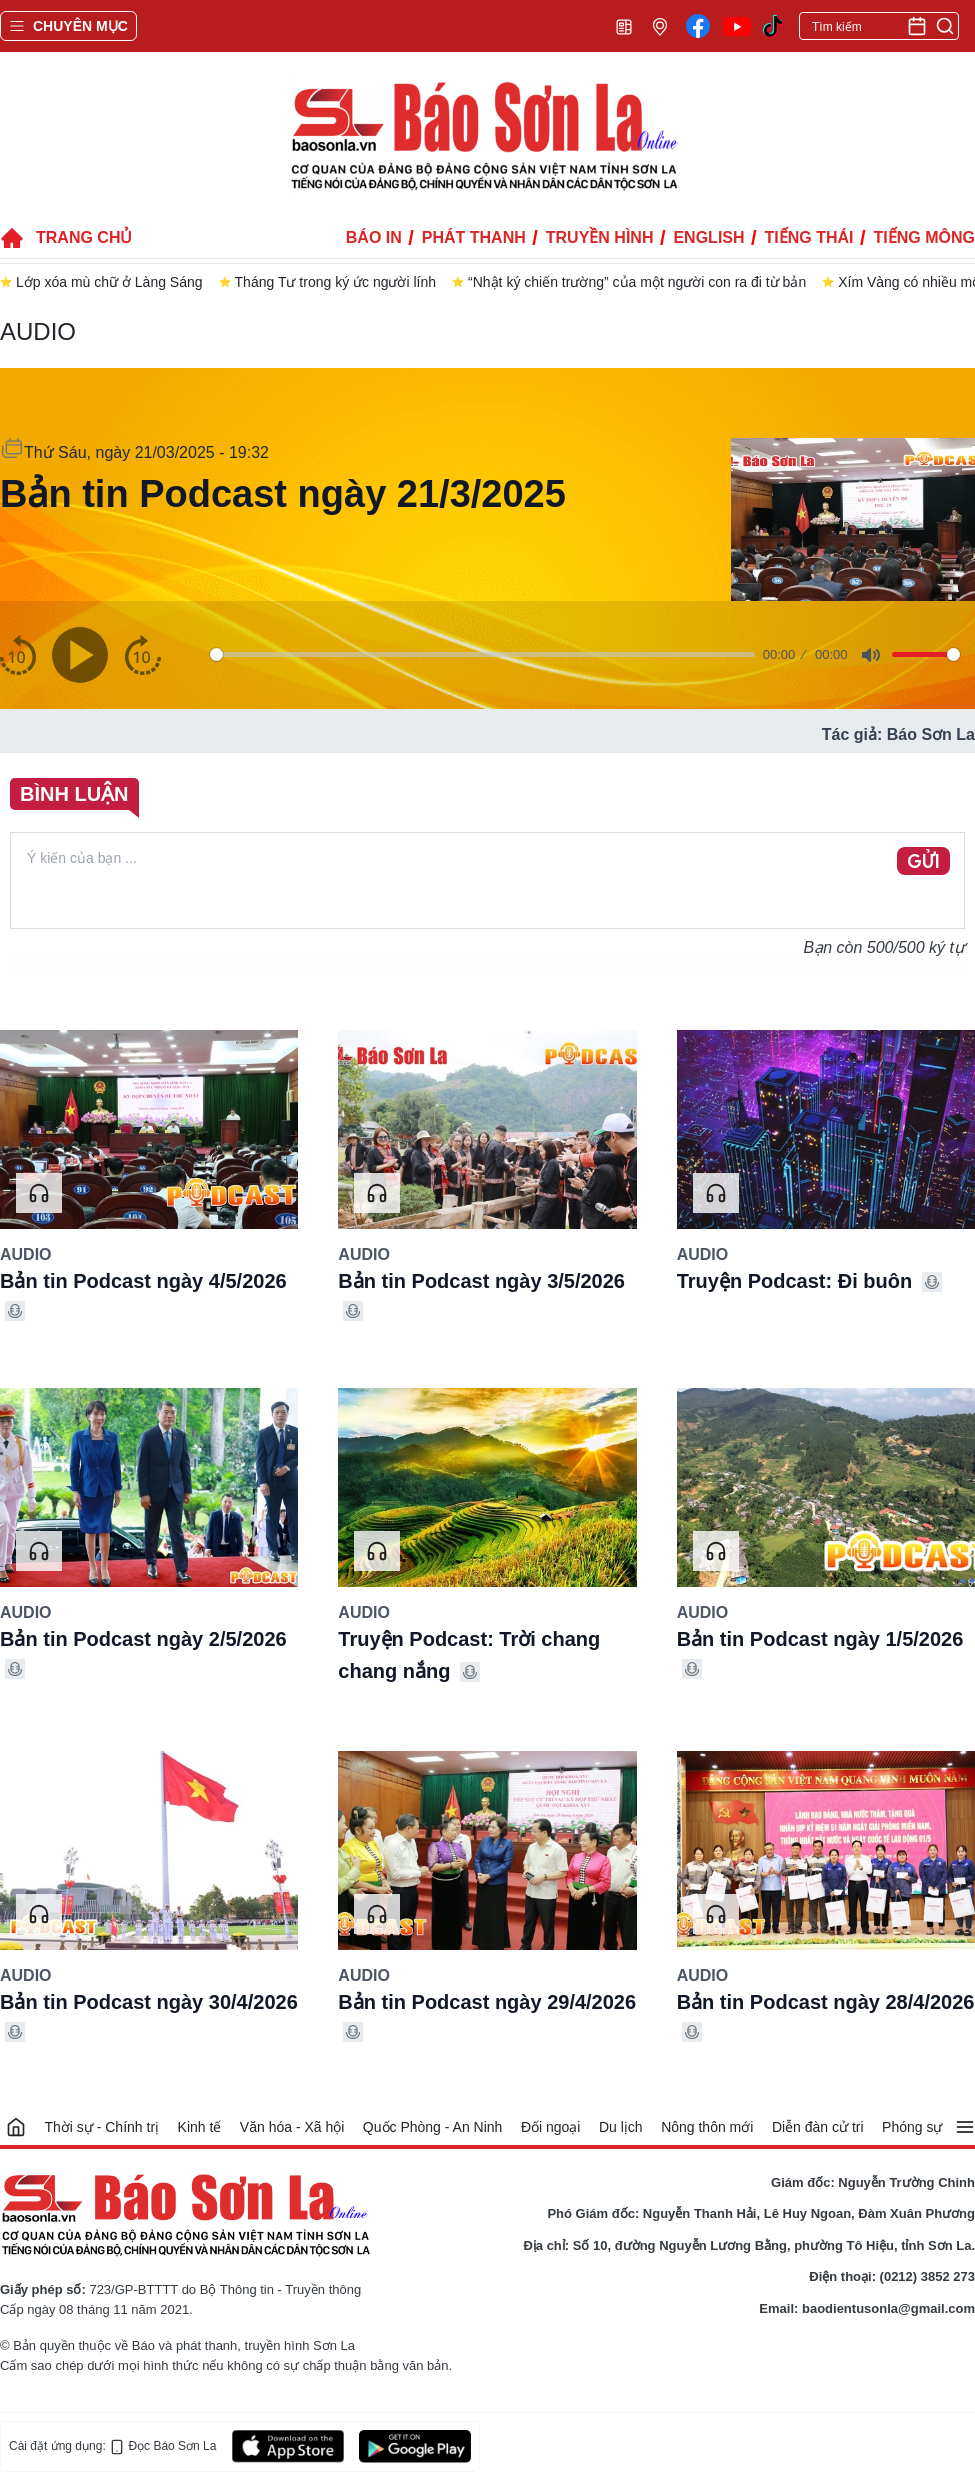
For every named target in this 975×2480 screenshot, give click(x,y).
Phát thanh (474, 237)
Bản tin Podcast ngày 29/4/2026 (487, 2002)
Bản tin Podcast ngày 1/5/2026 (820, 1639)
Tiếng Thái (809, 237)
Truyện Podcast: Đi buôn (794, 1281)
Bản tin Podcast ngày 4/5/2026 (143, 1281)
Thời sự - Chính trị (101, 2127)
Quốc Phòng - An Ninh (433, 2127)
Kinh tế (200, 2127)
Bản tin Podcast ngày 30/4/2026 (149, 2002)
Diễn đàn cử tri (818, 2127)
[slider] (482, 654)
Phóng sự (912, 2127)
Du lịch (621, 2127)
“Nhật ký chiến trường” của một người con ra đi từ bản (637, 282)
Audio (38, 331)
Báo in (374, 237)
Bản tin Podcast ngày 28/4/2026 (826, 2002)
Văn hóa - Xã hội (292, 2127)
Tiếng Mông (924, 237)
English (708, 237)
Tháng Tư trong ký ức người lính (336, 282)
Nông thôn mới (707, 2127)
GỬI (923, 862)
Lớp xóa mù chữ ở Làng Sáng (109, 282)
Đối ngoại (551, 2127)
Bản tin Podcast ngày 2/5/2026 (143, 1639)
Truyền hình (600, 237)
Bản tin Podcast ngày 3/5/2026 (481, 1281)
